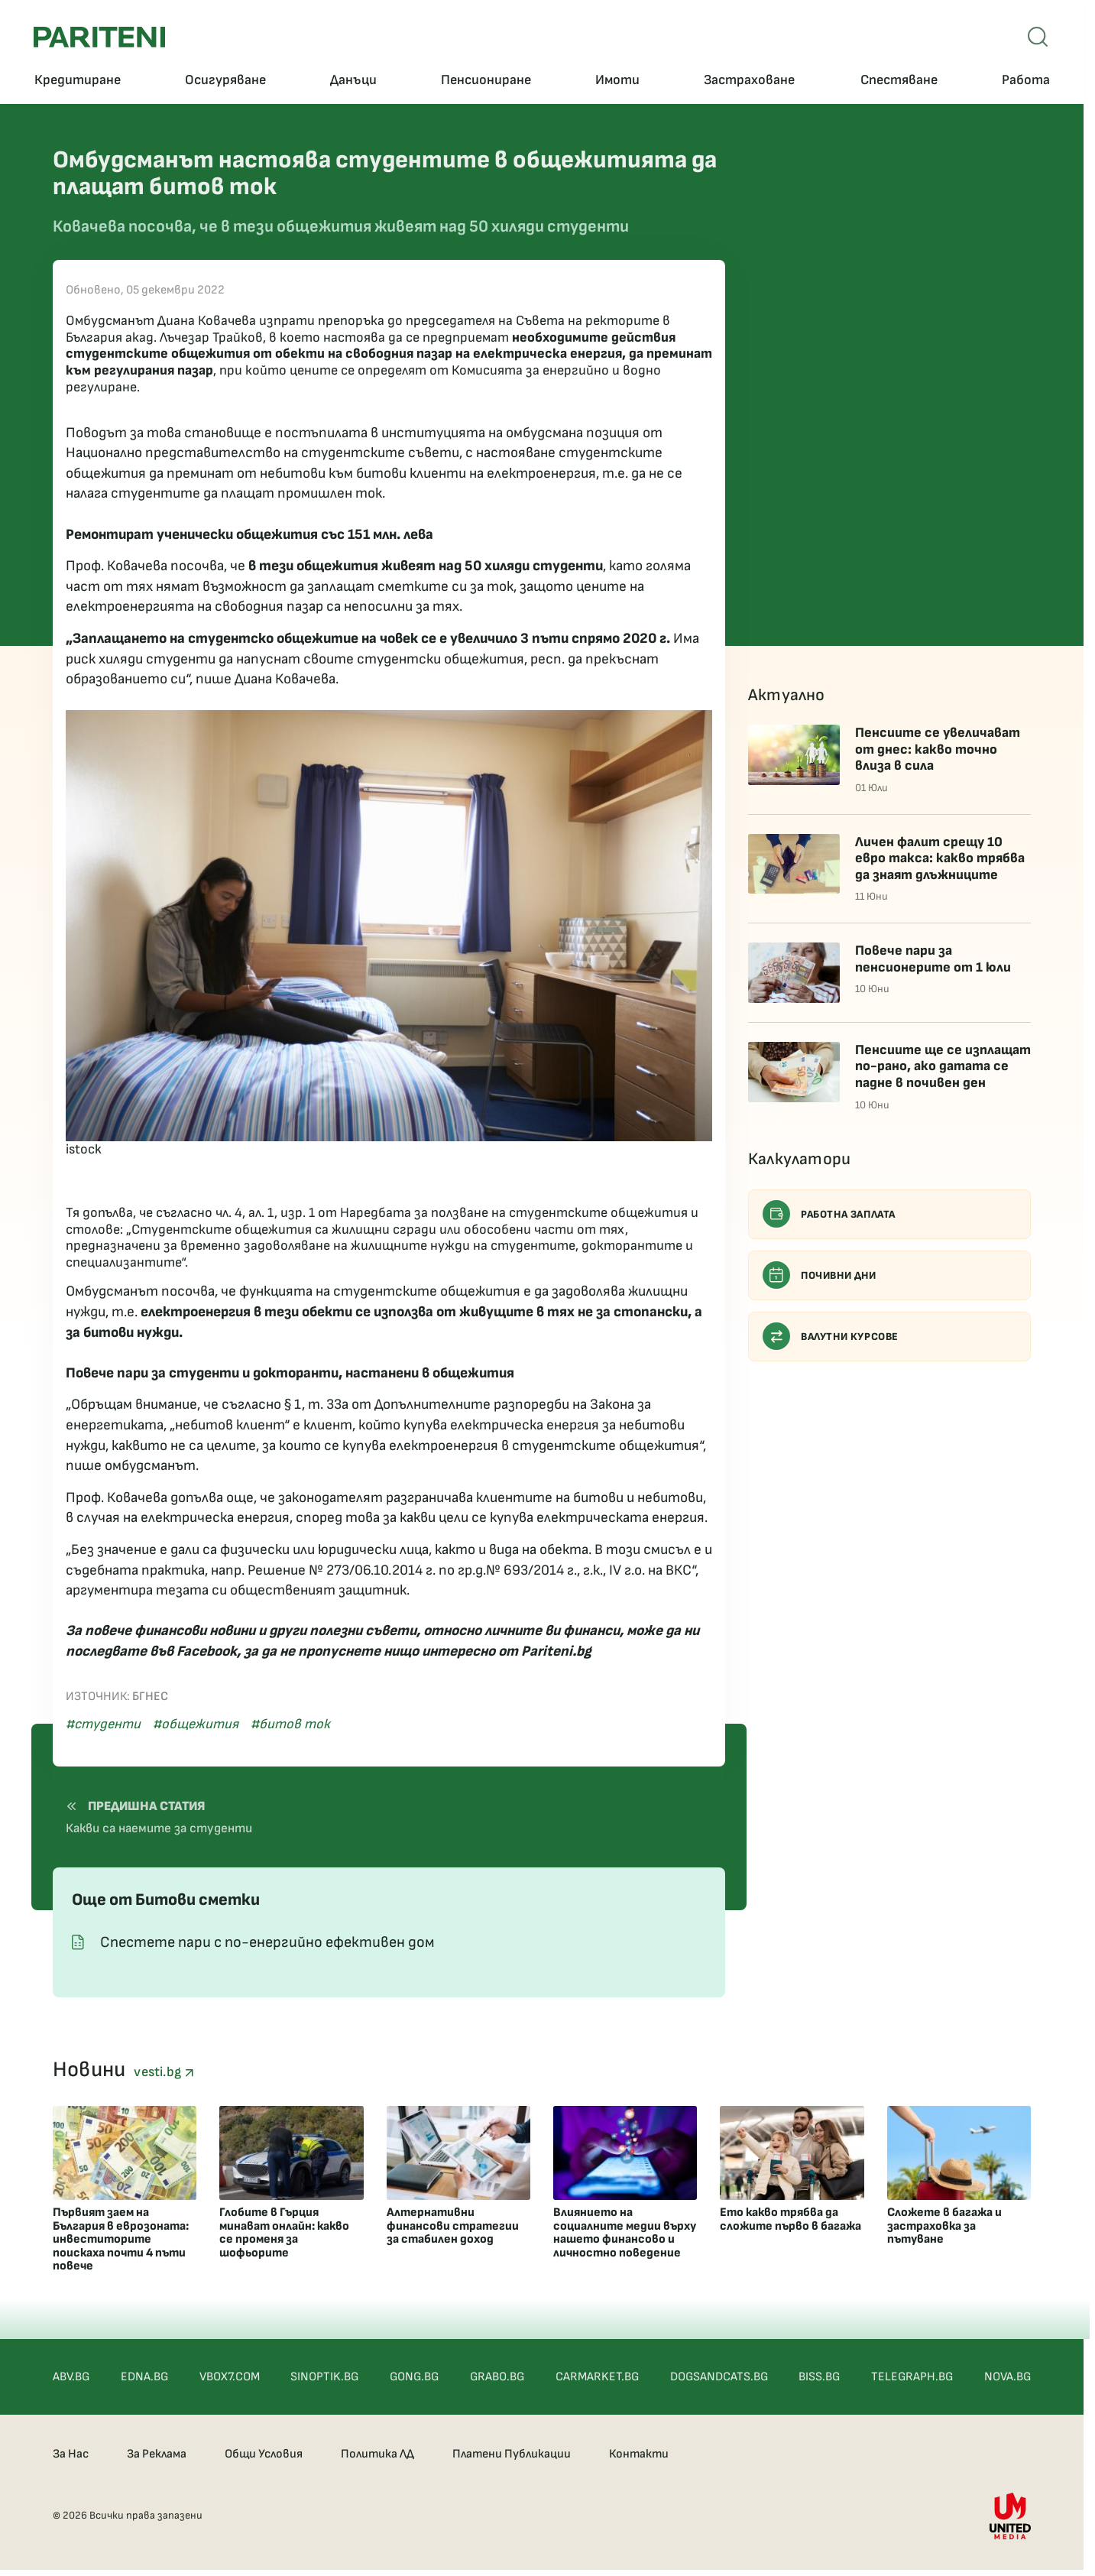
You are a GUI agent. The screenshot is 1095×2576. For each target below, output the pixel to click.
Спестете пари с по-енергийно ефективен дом (267, 1942)
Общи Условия (264, 2454)
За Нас (71, 2454)
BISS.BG (819, 2377)
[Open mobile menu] (1038, 37)
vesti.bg (163, 2072)
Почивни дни (819, 1275)
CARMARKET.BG (597, 2377)
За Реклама (156, 2454)
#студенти (103, 1724)
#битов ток (290, 1724)
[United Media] (1010, 2516)
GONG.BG (414, 2377)
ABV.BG (71, 2377)
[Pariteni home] (99, 37)
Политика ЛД (377, 2454)
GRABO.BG (497, 2377)
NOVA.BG (1007, 2377)
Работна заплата (829, 1214)
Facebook (207, 1651)
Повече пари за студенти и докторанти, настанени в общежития (290, 1373)
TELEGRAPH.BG (912, 2377)
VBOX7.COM (229, 2377)
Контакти (639, 2454)
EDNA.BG (144, 2377)
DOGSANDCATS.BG (719, 2377)
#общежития (195, 1724)
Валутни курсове (831, 1336)
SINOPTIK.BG (324, 2377)
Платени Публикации (511, 2454)
